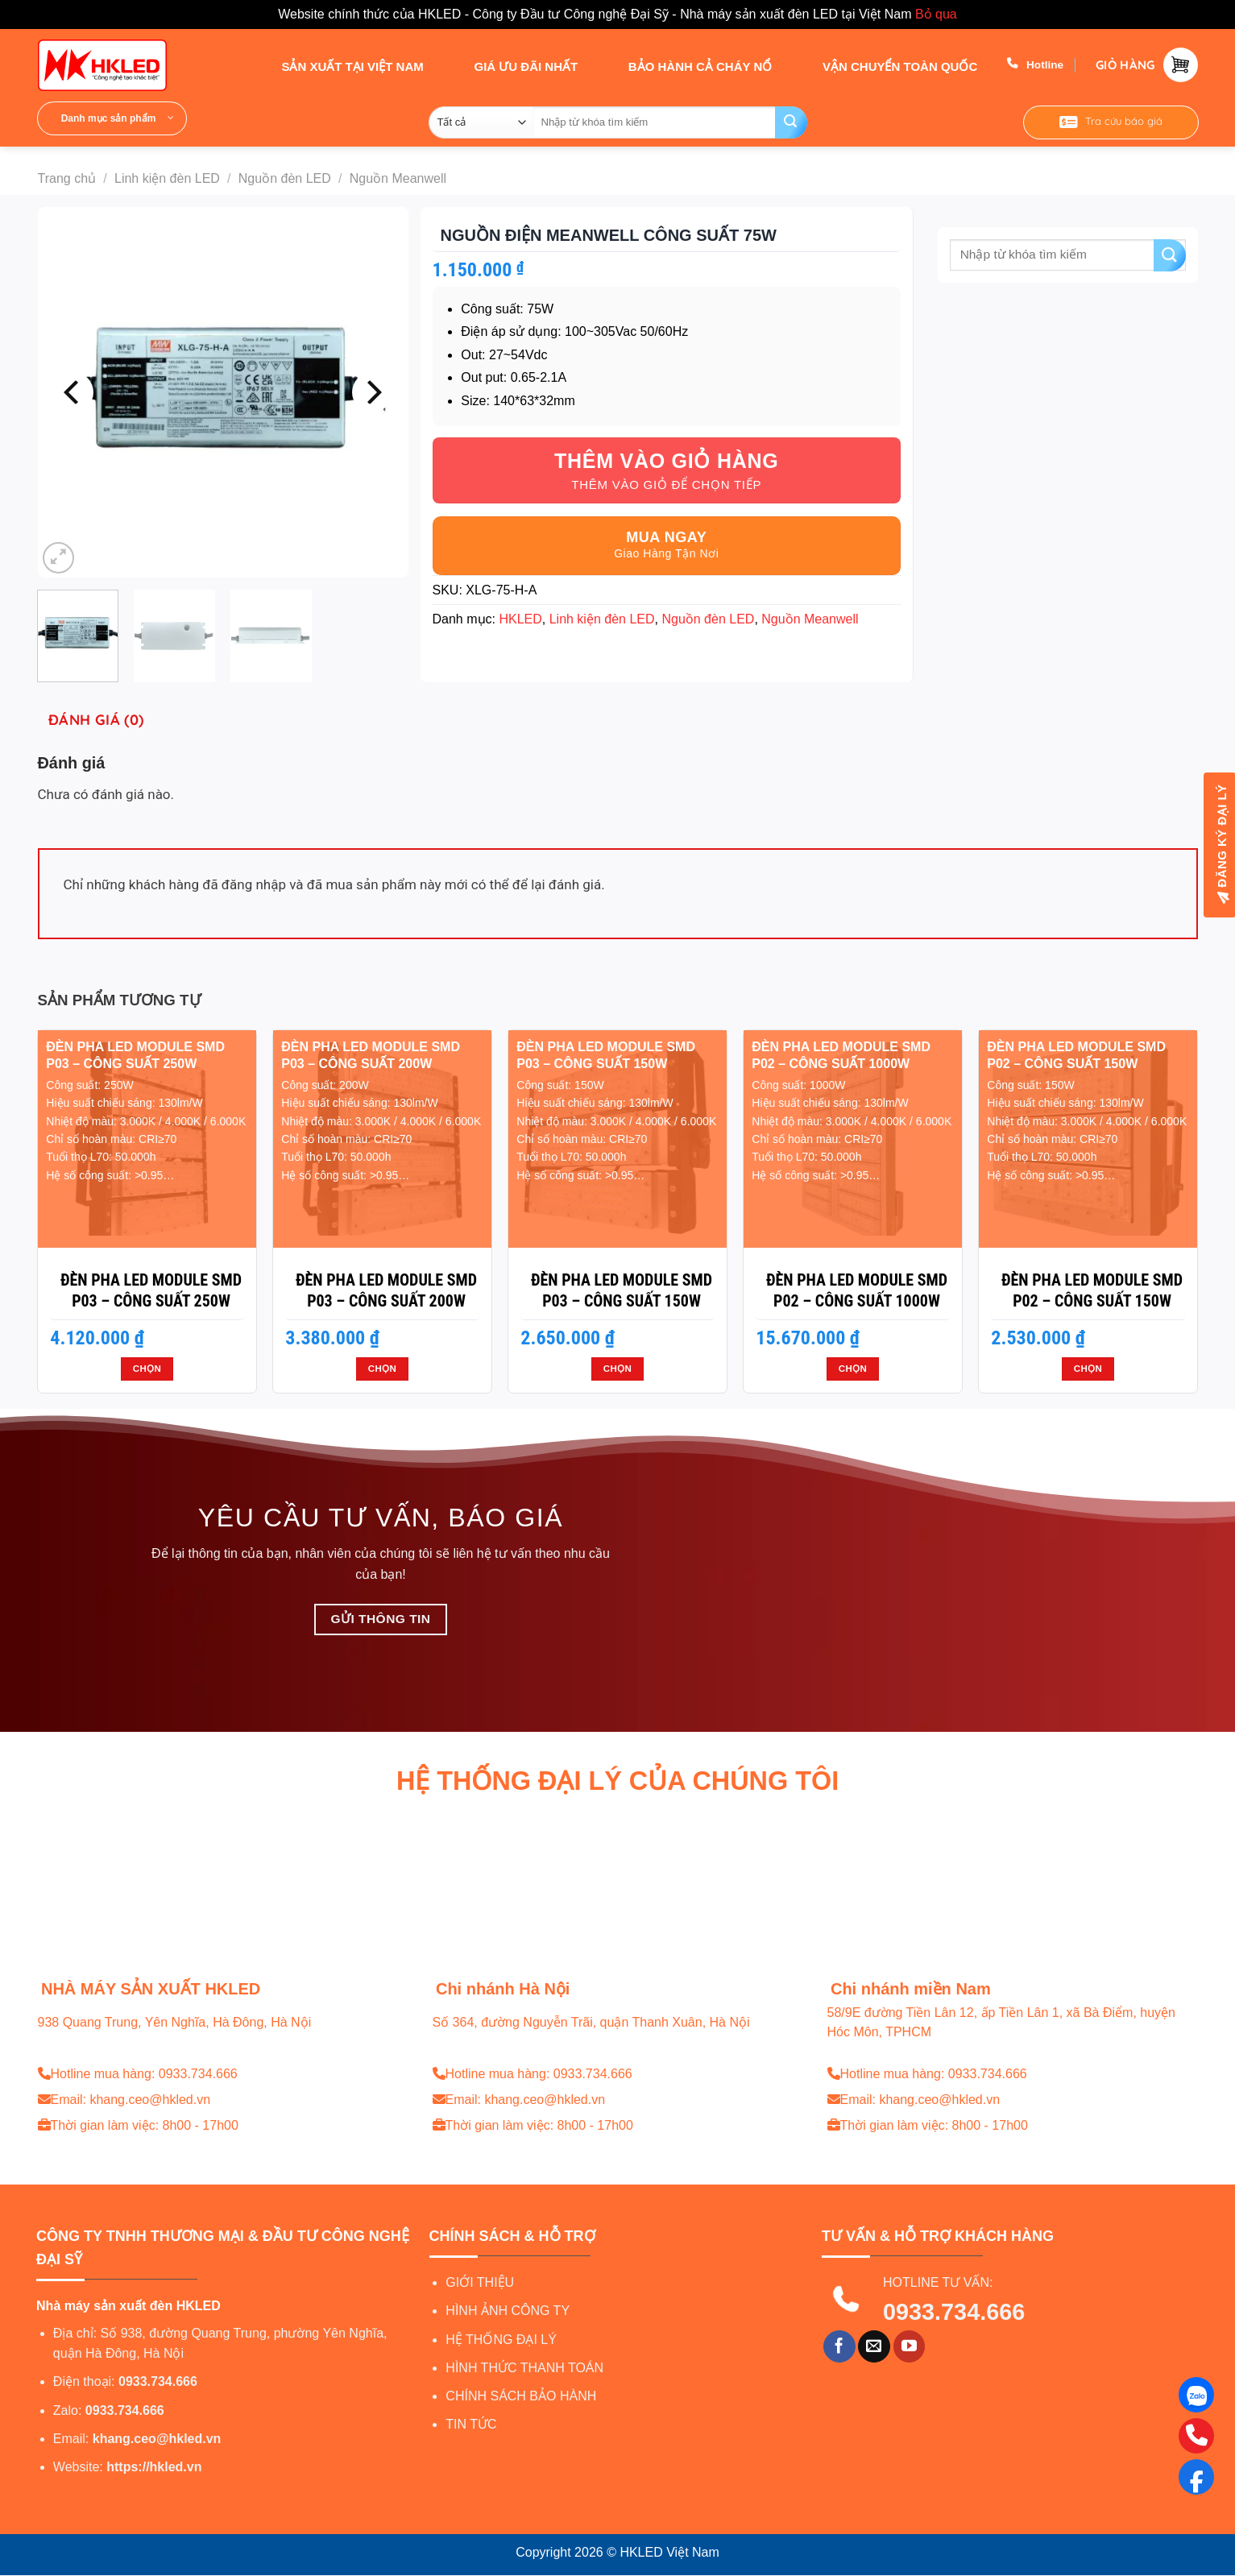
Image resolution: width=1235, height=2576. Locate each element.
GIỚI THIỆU (480, 2282)
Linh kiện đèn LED (167, 178)
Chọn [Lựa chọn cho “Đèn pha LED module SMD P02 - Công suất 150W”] (1088, 1368)
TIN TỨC (471, 2424)
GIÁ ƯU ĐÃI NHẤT (511, 65)
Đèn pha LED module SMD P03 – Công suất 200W (386, 1290)
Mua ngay (666, 537)
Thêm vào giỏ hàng (666, 460)
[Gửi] (791, 122)
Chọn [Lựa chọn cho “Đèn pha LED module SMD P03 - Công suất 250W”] (147, 1368)
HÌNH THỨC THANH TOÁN (524, 2368)
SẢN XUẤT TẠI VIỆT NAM (338, 65)
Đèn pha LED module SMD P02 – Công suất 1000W (856, 1290)
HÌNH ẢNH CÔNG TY (508, 2310)
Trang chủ (67, 178)
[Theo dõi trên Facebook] (839, 2346)
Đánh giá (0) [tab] (95, 719)
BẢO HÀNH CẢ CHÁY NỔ (686, 65)
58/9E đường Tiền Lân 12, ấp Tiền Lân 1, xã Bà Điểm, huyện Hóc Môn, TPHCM (1001, 2023)
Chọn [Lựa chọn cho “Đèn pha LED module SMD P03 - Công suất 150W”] (617, 1368)
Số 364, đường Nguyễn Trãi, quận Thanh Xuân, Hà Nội (591, 2022)
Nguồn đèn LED (284, 178)
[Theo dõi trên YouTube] (909, 2346)
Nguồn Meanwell (398, 178)
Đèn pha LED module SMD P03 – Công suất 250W (151, 1290)
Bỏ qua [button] (936, 14)
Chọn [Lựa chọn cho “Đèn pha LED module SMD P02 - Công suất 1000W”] (853, 1368)
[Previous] (73, 392)
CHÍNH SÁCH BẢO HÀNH (521, 2396)
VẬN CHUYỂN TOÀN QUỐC (885, 65)
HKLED (520, 619)
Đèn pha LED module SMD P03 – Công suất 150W (621, 1290)
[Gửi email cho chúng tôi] (874, 2346)
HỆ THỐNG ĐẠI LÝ (501, 2339)
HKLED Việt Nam (669, 2552)
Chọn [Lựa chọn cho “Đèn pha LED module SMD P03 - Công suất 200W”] (382, 1368)
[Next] (372, 392)
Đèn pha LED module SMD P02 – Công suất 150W (1092, 1290)
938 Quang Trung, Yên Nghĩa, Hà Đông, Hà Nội (175, 2022)
